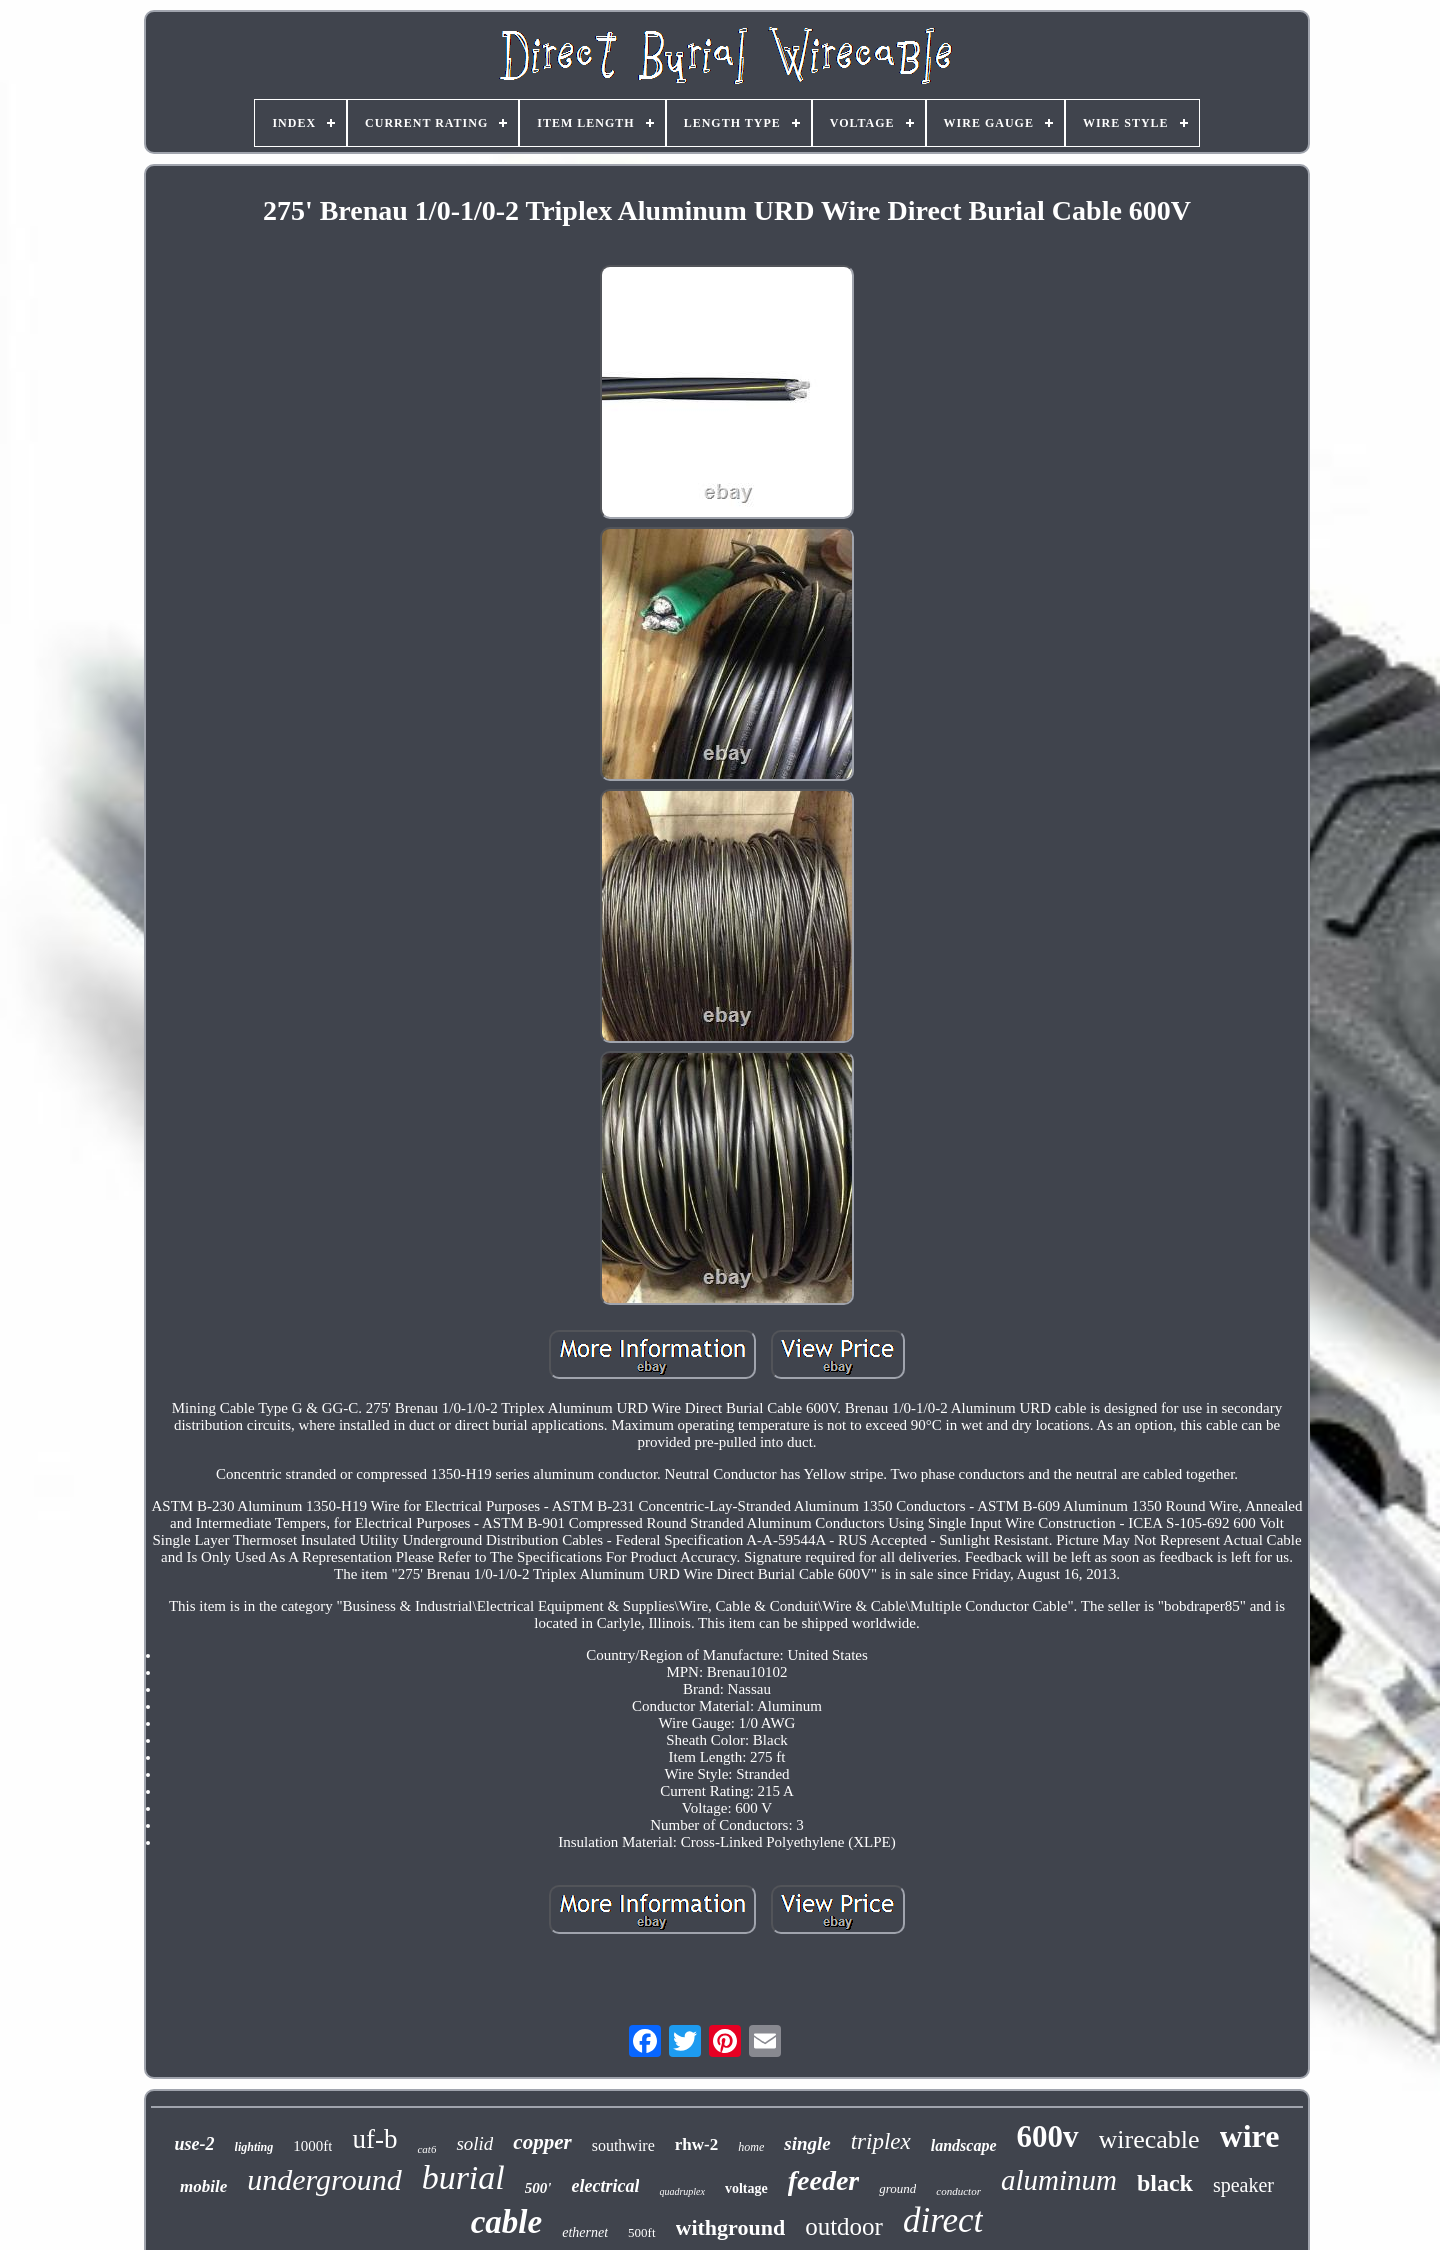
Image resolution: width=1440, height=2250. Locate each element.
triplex (881, 2141)
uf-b (374, 2139)
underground (324, 2179)
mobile (203, 2186)
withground (731, 2227)
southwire (623, 2145)
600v (1048, 2136)
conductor (958, 2191)
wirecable (1149, 2139)
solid (474, 2143)
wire (1250, 2136)
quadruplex (682, 2191)
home (751, 2147)
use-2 (195, 2144)
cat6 (426, 2149)
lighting (254, 2147)
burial (463, 2177)
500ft (641, 2232)
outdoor (844, 2226)
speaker (1243, 2185)
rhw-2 (696, 2144)
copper (542, 2142)
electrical (605, 2186)
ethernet (585, 2232)
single (807, 2143)
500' (538, 2188)
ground (897, 2188)
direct (943, 2220)
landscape (964, 2145)
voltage (746, 2188)
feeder (824, 2180)
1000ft (312, 2146)
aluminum (1059, 2180)
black (1165, 2183)
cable (506, 2222)
